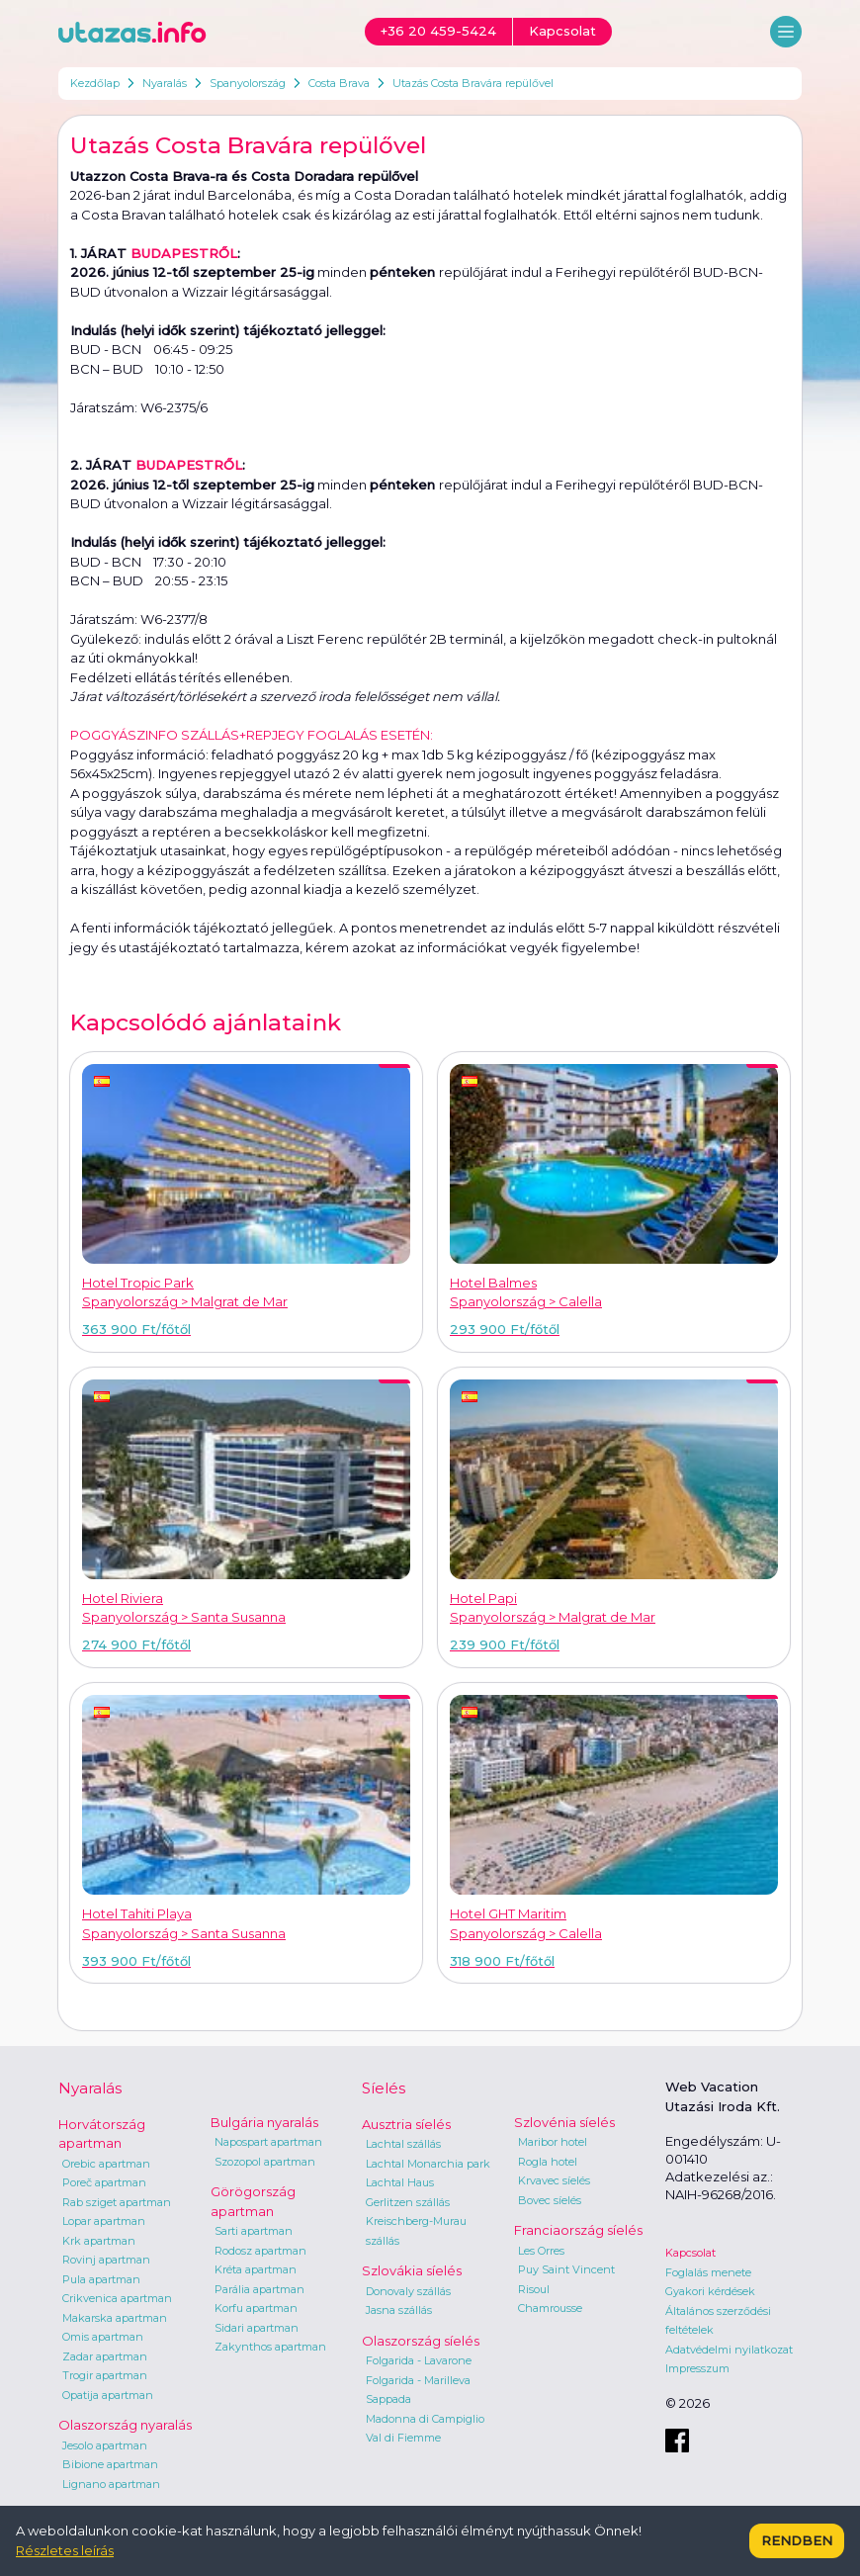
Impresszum (697, 2368)
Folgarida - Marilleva (418, 2380)
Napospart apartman (268, 2142)
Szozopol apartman (265, 2162)
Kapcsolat (690, 2253)
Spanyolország (248, 83)
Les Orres (541, 2251)
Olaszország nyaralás (125, 2425)
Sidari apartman (257, 2328)
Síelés (383, 2088)
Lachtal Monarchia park (428, 2164)
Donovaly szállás (408, 2291)
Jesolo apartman (104, 2445)
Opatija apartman (107, 2395)
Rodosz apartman (260, 2251)
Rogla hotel (547, 2162)
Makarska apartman (114, 2318)
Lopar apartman (103, 2221)
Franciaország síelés (578, 2230)
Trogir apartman (104, 2375)
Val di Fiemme (403, 2437)
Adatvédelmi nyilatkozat (729, 2349)
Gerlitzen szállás (408, 2202)
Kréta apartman (256, 2269)
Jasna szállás (399, 2310)
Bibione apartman (110, 2464)
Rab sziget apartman (116, 2202)
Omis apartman (102, 2337)
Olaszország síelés (420, 2341)
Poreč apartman (104, 2182)
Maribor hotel (552, 2142)
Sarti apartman (254, 2231)
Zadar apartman (104, 2356)
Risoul (534, 2289)
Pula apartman (101, 2279)
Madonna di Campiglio (425, 2419)
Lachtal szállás (403, 2144)
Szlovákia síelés (412, 2270)
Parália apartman (259, 2289)
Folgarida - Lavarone (419, 2360)
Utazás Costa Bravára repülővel (473, 83)
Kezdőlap (95, 83)
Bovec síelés (549, 2200)
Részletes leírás (65, 2550)
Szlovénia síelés (564, 2122)
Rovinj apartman (106, 2259)
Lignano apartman (111, 2484)
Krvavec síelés (554, 2180)
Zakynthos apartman (270, 2347)
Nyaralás (164, 83)
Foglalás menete (708, 2272)
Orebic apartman (106, 2164)
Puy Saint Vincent (566, 2269)
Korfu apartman (256, 2308)
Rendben (796, 2540)
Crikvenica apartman (117, 2298)
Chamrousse (550, 2308)
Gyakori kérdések (710, 2291)
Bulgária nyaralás (264, 2122)
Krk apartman (98, 2241)
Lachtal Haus (400, 2182)
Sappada (388, 2399)
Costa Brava (339, 83)
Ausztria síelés (406, 2124)
